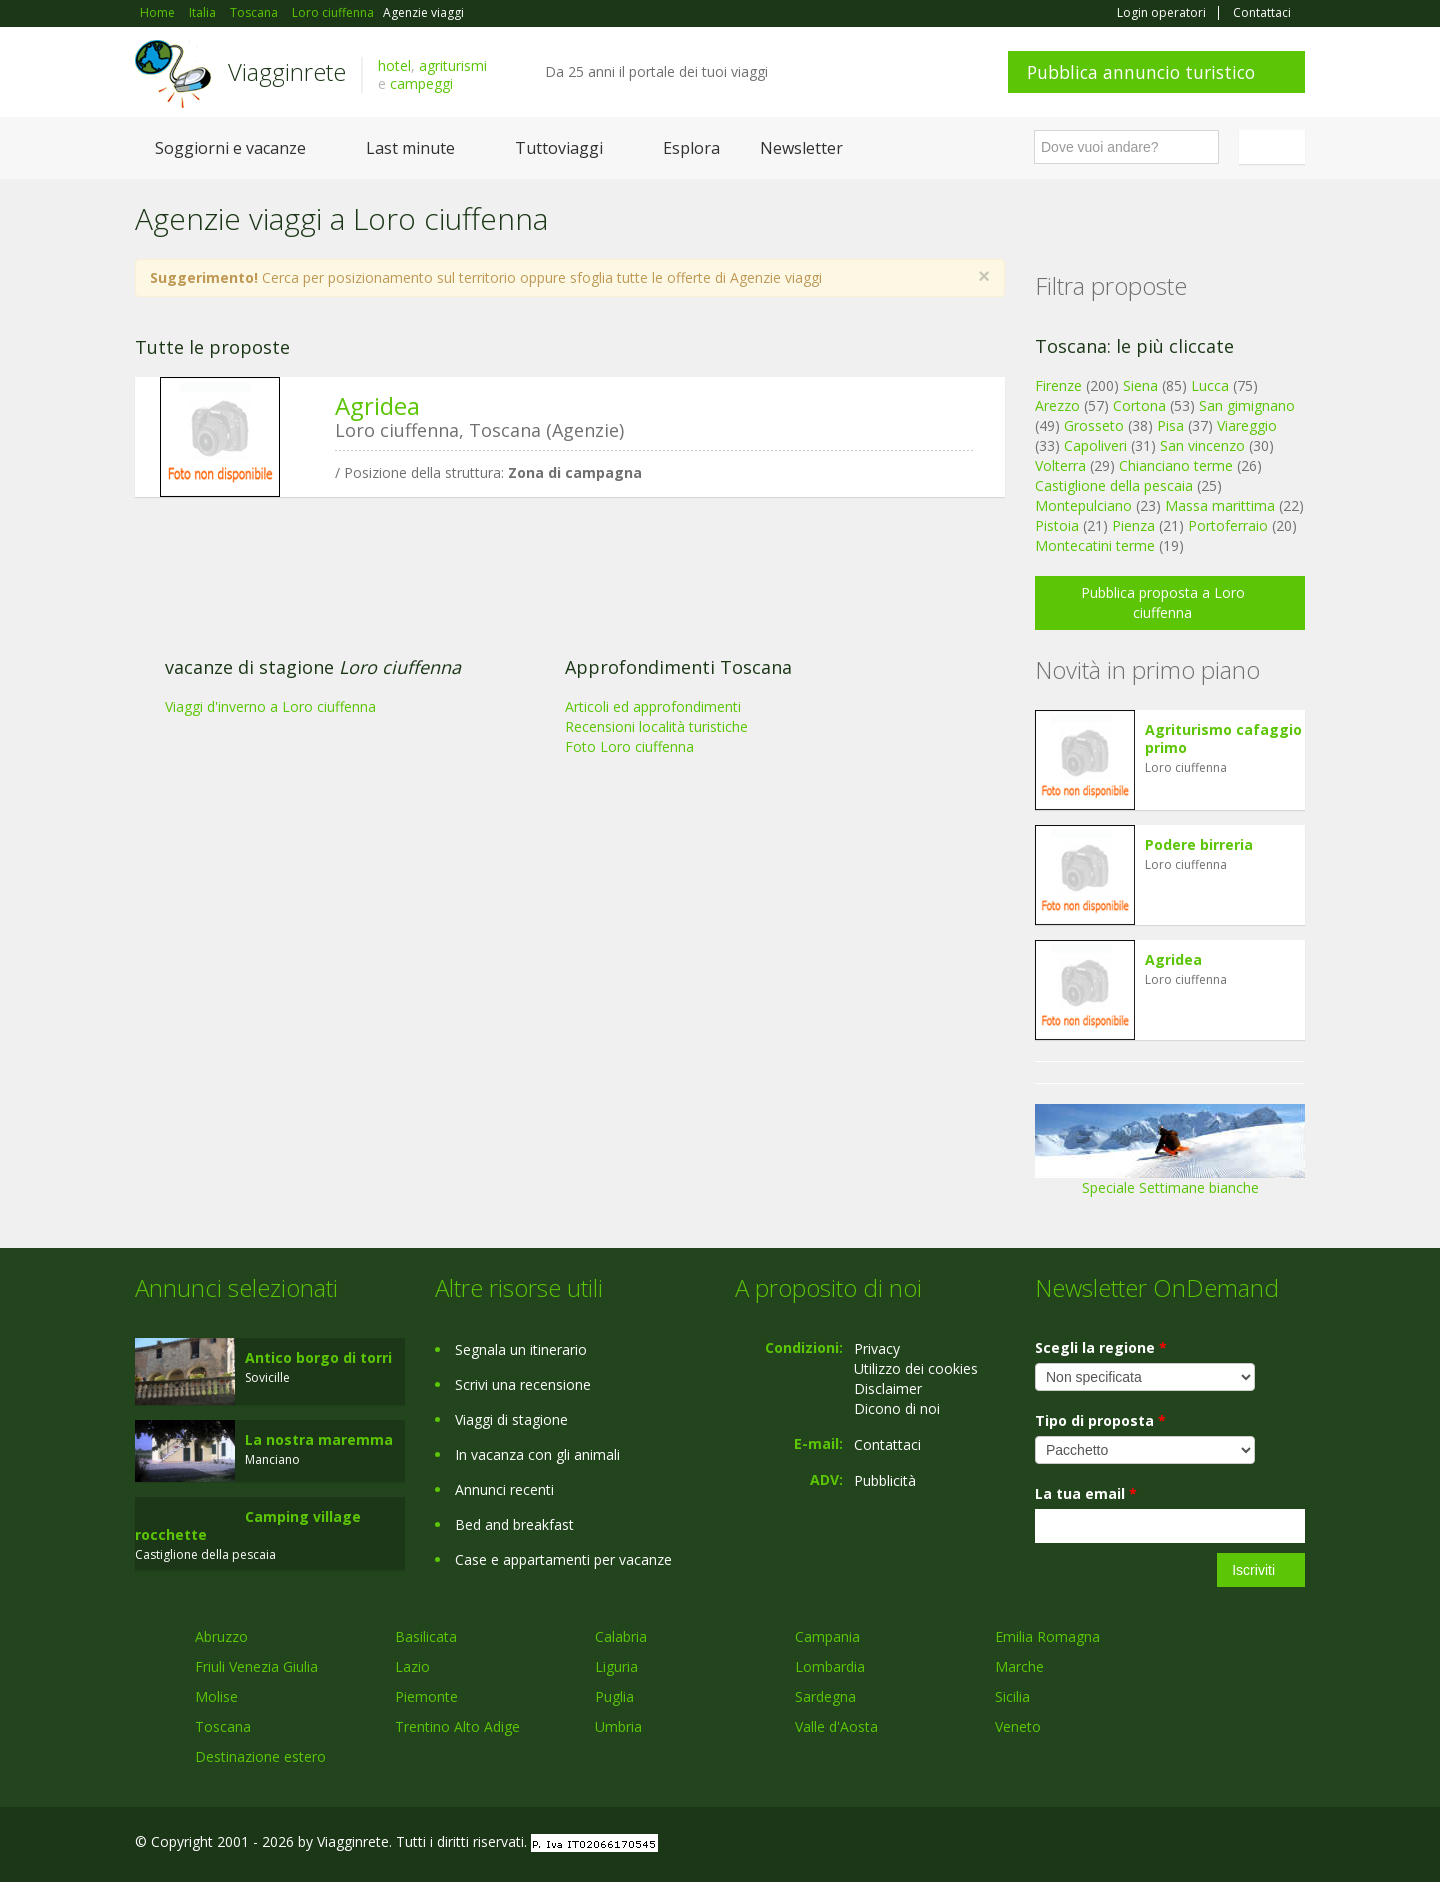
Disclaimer (888, 1388)
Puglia (614, 1696)
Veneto (1018, 1726)
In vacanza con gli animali (537, 1454)
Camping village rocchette (248, 1525)
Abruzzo (221, 1636)
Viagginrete (287, 71)
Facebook (1154, 1844)
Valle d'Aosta (836, 1726)
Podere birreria (1199, 844)
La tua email (1086, 1493)
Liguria (616, 1666)
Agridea (377, 405)
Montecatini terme (1095, 545)
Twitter (1247, 1844)
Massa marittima (1220, 505)
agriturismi (453, 65)
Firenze (1058, 385)
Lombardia (830, 1666)
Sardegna (825, 1696)
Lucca (1210, 385)
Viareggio (1247, 425)
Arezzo (1057, 405)
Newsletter (801, 148)
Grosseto (1094, 425)
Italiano (1275, 147)
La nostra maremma (319, 1439)
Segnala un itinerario (521, 1349)
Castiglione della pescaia (1114, 485)
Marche (1019, 1666)
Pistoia (1057, 525)
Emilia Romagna (1047, 1636)
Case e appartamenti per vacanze (563, 1559)
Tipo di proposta (1100, 1420)
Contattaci (1262, 13)
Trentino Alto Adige (457, 1726)
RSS (1294, 1844)
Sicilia (1012, 1696)
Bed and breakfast (514, 1524)
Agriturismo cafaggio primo (1223, 738)
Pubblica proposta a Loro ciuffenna (1163, 602)
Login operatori (1161, 13)
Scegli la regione (1101, 1347)
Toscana (223, 1726)
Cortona (1139, 405)
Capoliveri (1095, 445)
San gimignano (1247, 405)
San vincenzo (1202, 445)
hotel (394, 65)
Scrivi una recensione (523, 1384)
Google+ (1197, 1844)
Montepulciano (1083, 505)
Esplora (691, 148)
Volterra (1060, 465)
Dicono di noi (897, 1408)
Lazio (412, 1666)
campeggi (421, 83)
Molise (216, 1696)
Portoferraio (1228, 525)
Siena (1140, 385)
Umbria (618, 1726)
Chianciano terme (1176, 465)
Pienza (1133, 525)
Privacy (877, 1348)
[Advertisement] (555, 667)
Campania (827, 1636)
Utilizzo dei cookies (916, 1368)
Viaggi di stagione (511, 1419)
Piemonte (426, 1696)
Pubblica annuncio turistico (1141, 72)
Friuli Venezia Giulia (256, 1666)
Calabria (621, 1636)
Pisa (1170, 425)
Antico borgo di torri (318, 1357)
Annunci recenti (504, 1489)
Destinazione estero (260, 1756)
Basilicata (426, 1636)
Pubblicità (885, 1480)
